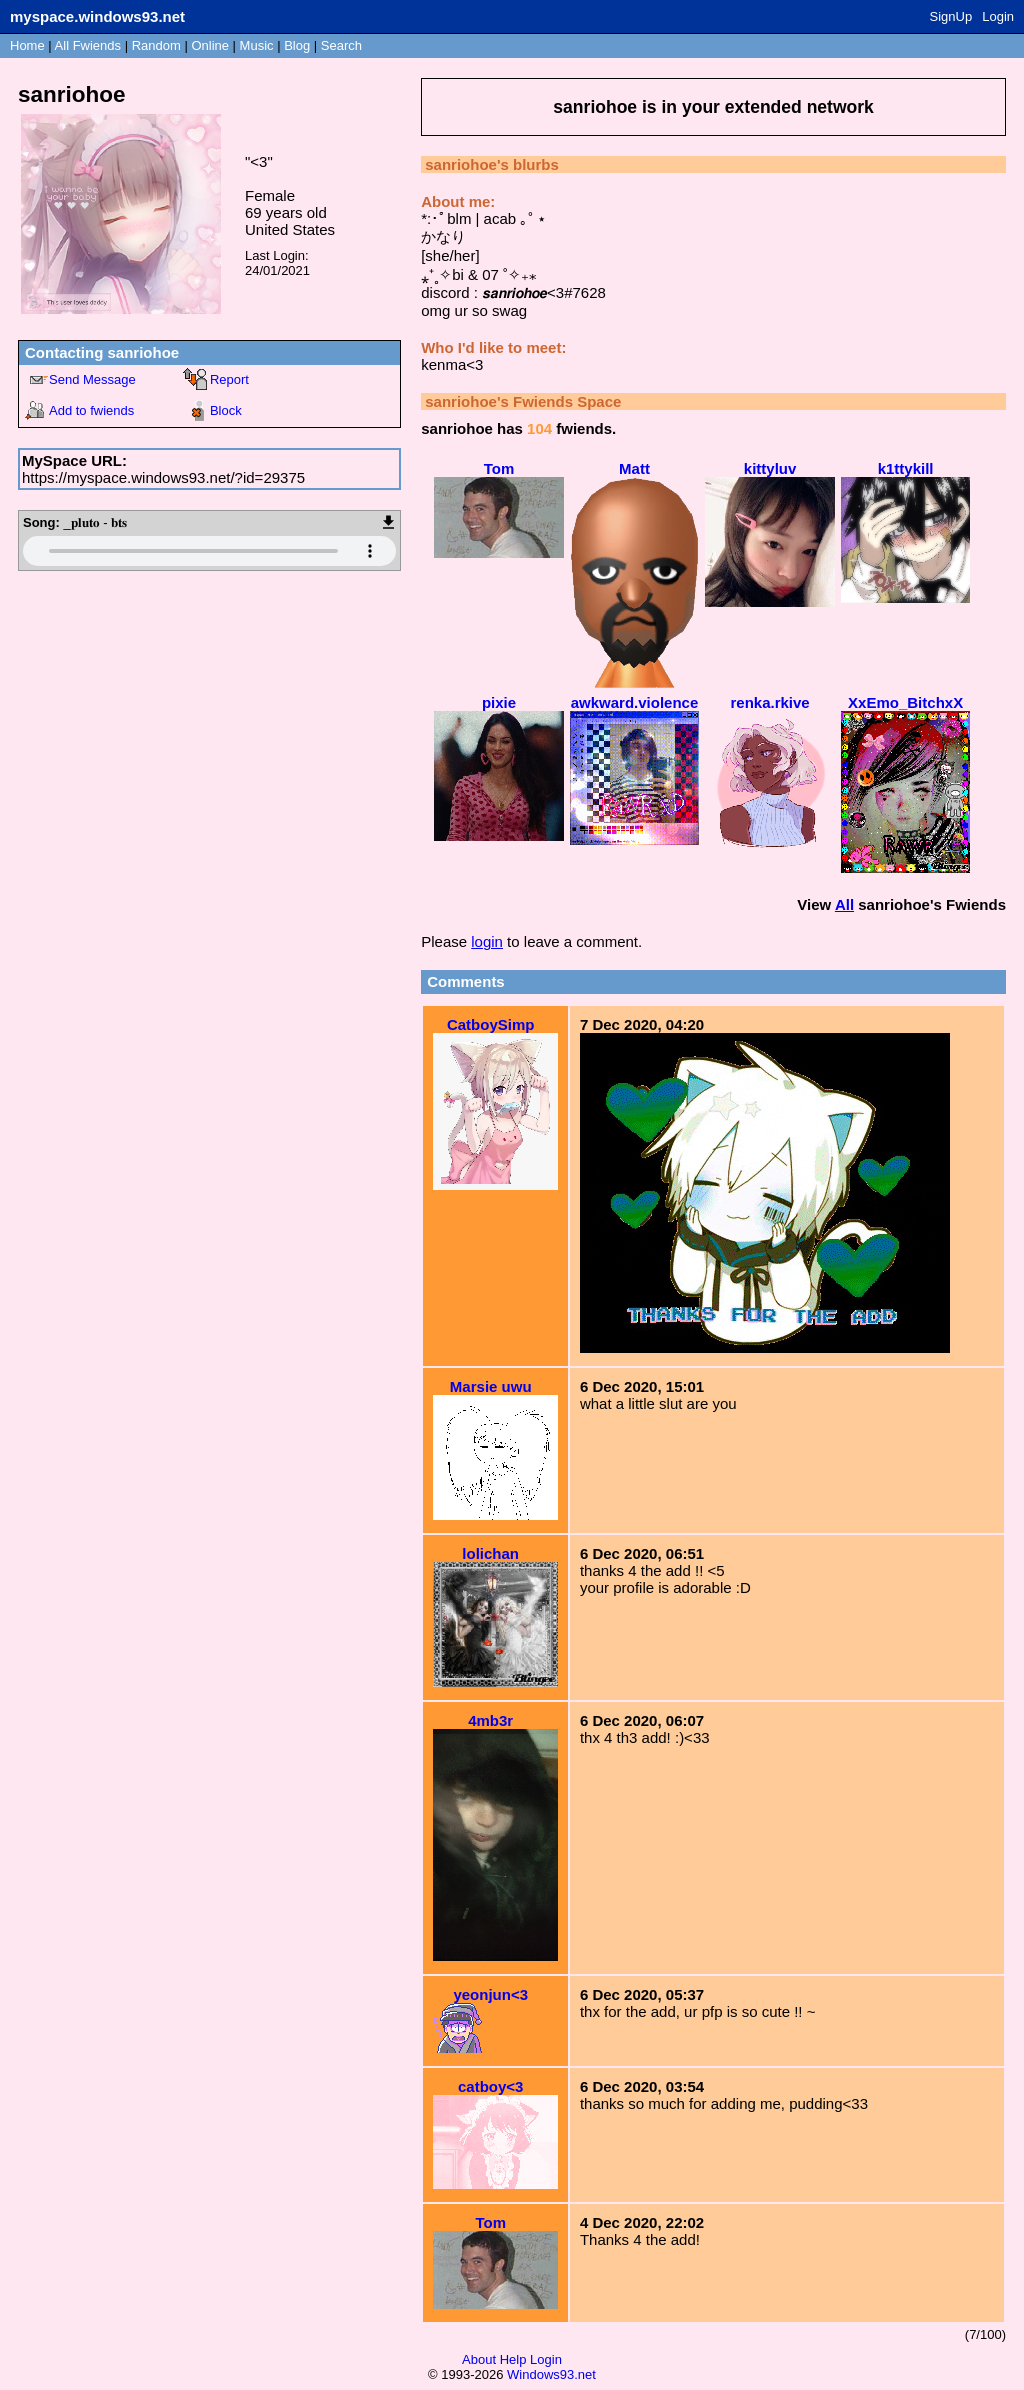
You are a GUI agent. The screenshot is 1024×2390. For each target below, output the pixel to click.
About (479, 2359)
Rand (156, 45)
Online (210, 45)
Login (998, 16)
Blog (297, 45)
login (487, 941)
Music (257, 45)
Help (513, 2359)
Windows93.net (551, 2374)
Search (341, 45)
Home (27, 45)
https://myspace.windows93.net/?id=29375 (163, 477)
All (88, 45)
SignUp (951, 16)
